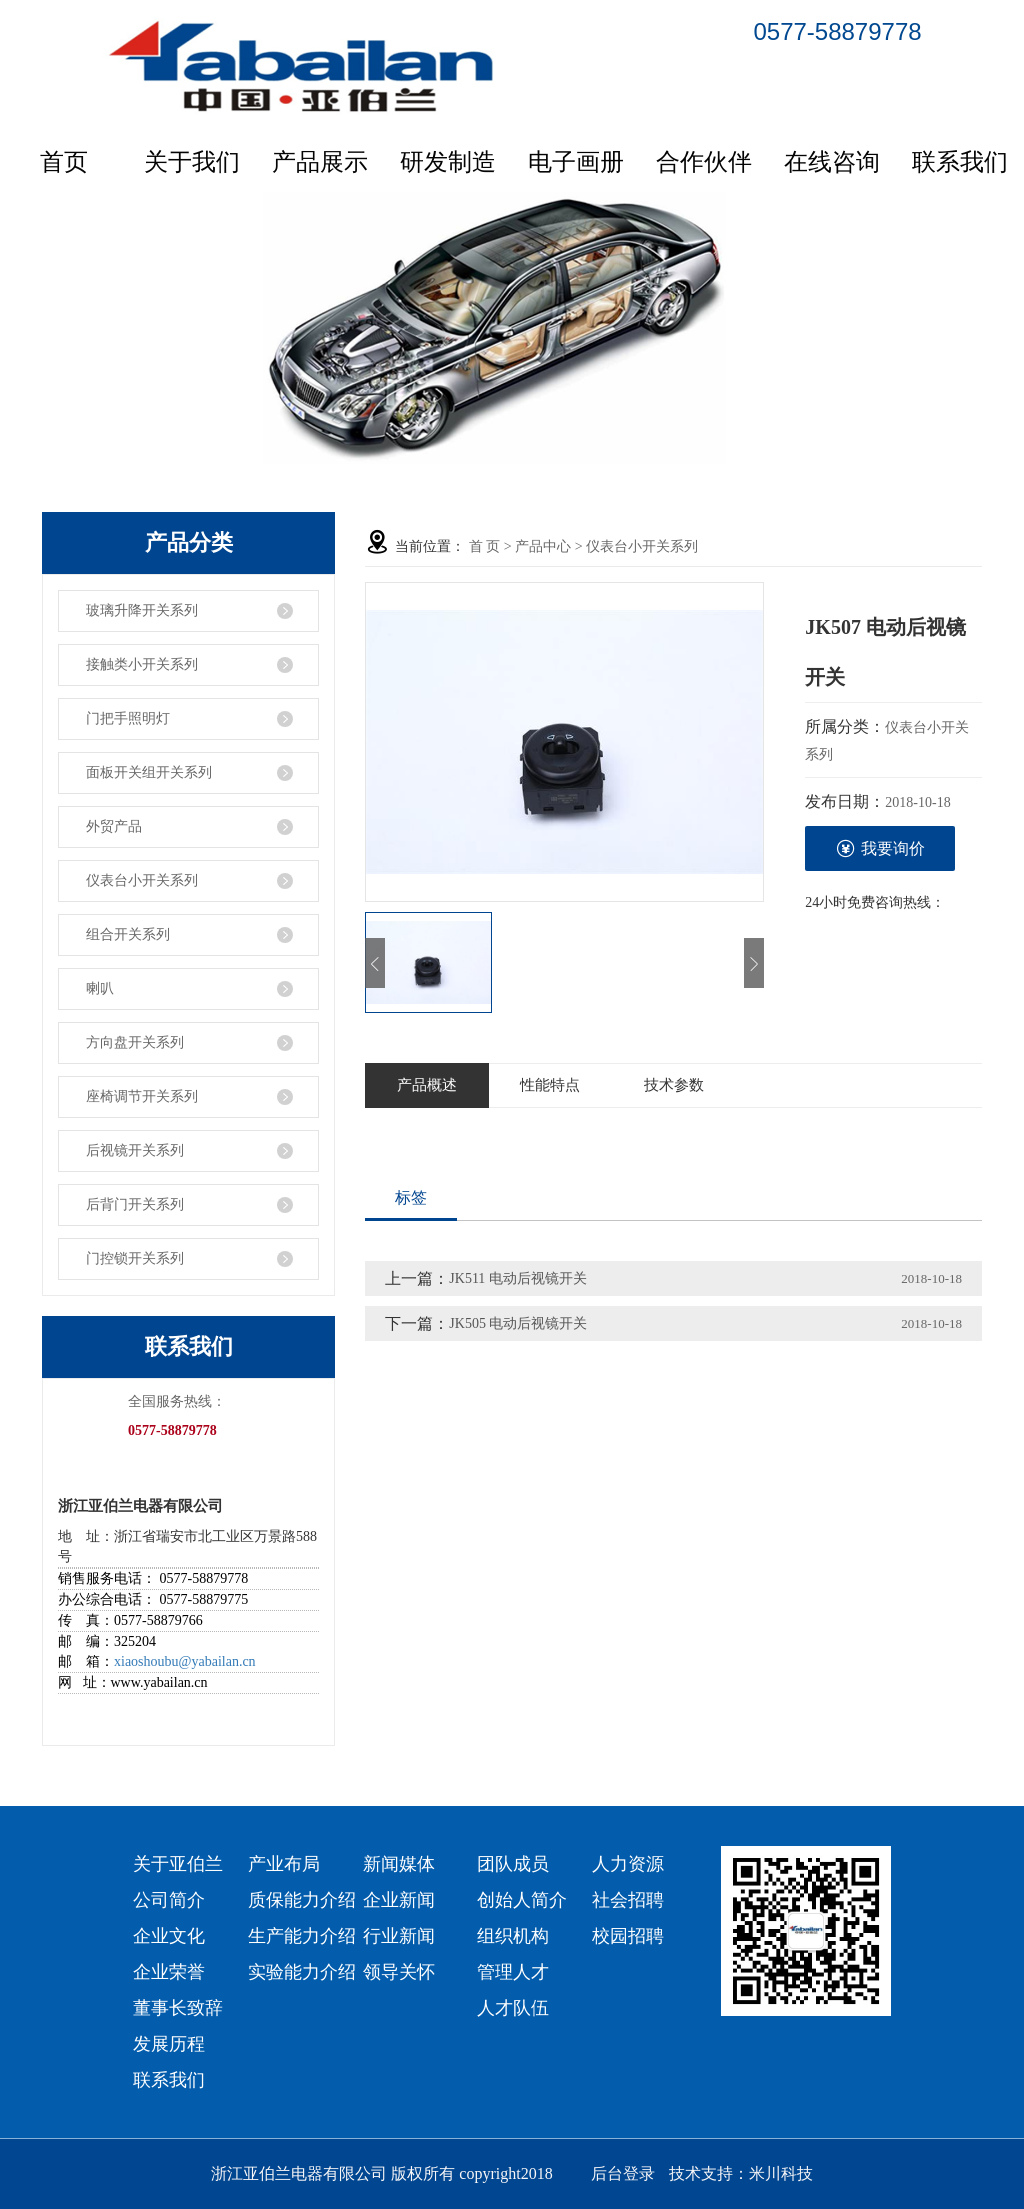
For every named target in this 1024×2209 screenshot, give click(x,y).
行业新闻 (399, 1936)
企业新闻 (399, 1900)
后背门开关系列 (135, 1204)
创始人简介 (522, 1900)
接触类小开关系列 (142, 664)
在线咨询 (832, 162)
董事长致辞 (178, 2008)
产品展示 (320, 162)
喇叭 (100, 988)
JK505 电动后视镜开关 (518, 1323)
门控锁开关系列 (135, 1258)
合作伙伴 (704, 162)
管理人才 (513, 1972)
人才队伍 (513, 2008)
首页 (64, 162)
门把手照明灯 (128, 718)
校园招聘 (628, 1936)
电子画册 (576, 162)
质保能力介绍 (302, 1900)
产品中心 (543, 546)
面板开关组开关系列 (149, 772)
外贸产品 (114, 826)
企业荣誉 (169, 1972)
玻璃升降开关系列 (142, 610)
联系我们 (960, 162)
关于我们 (192, 162)
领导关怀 (399, 1972)
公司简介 (169, 1900)
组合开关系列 (128, 934)
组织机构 (513, 1936)
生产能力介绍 (302, 1936)
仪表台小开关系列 (142, 880)
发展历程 (169, 2044)
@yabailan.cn (217, 1661)
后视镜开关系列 (135, 1150)
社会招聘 (628, 1900)
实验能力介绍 (302, 1972)
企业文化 (169, 1936)
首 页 (485, 546)
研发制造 (448, 162)
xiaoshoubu (146, 1661)
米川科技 (781, 2173)
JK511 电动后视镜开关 (518, 1278)
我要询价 (880, 848)
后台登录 (623, 2173)
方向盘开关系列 (135, 1042)
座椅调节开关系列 (142, 1096)
